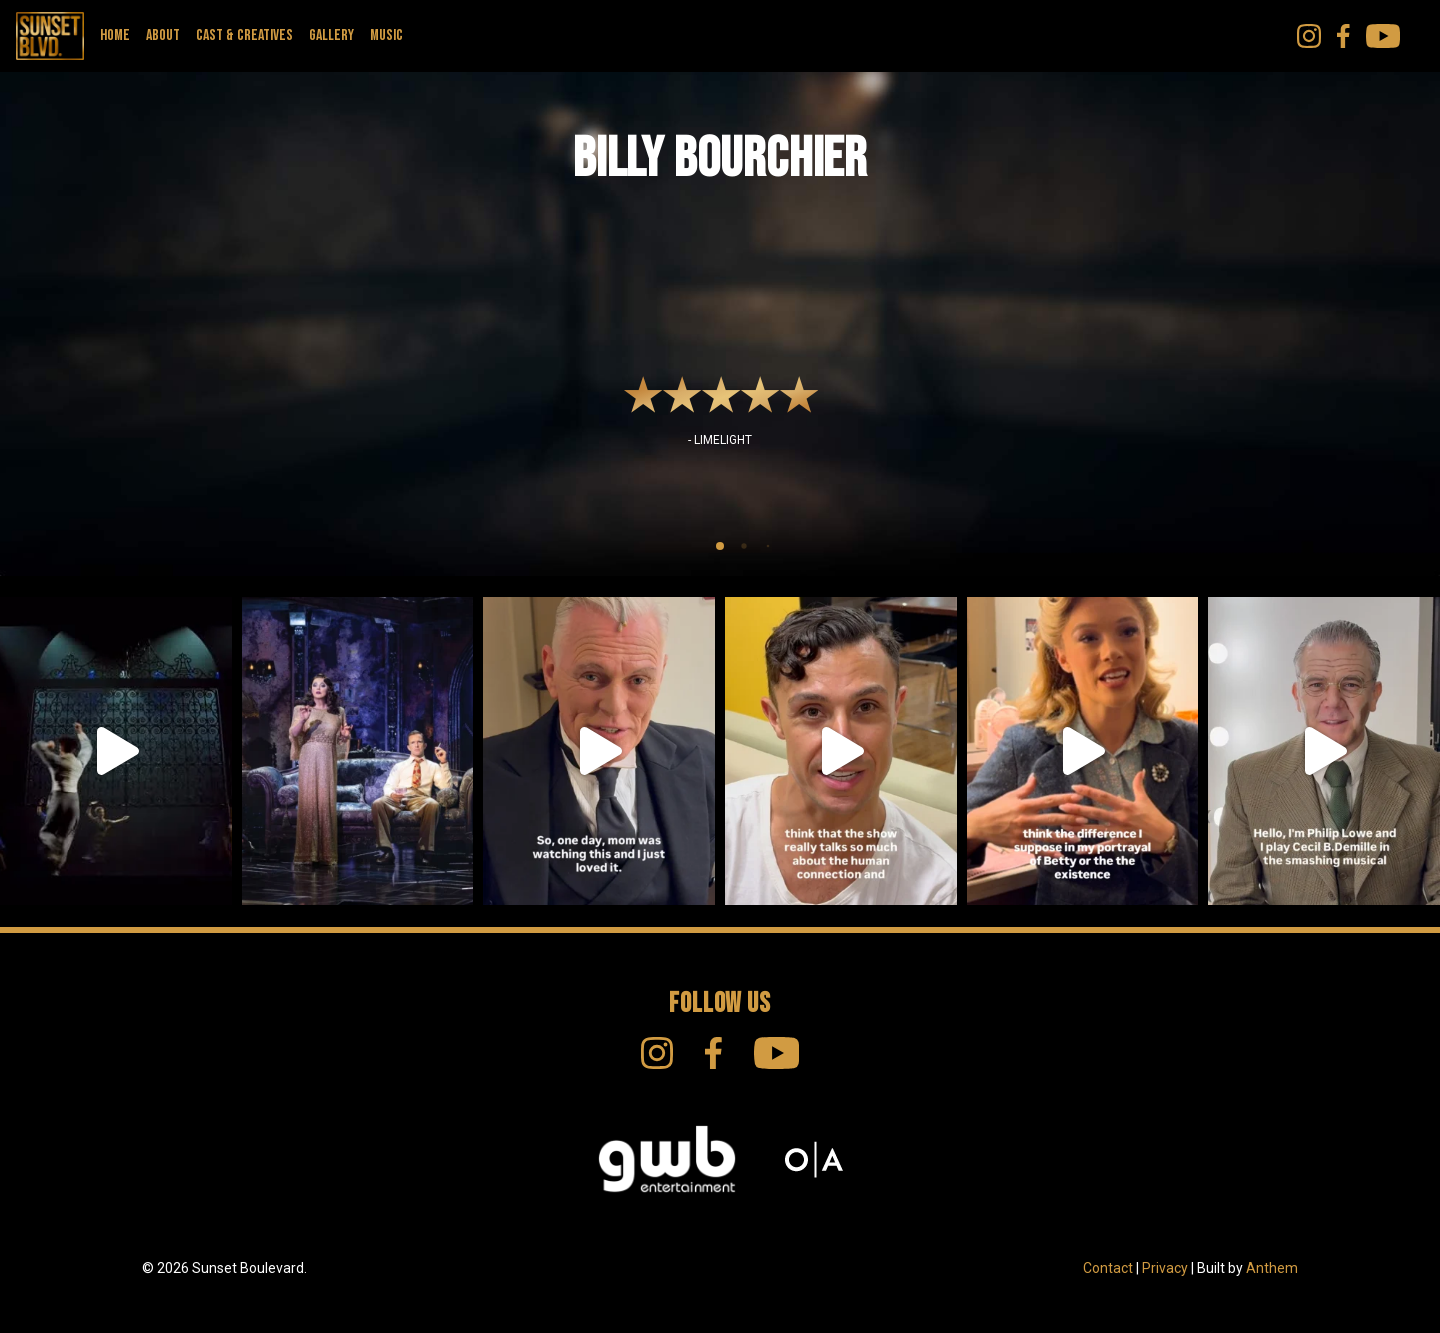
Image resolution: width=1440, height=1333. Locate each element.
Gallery (331, 35)
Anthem (1272, 1268)
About (163, 35)
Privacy (1165, 1268)
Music (386, 35)
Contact (1108, 1268)
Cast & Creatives (244, 35)
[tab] (720, 546)
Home (115, 35)
